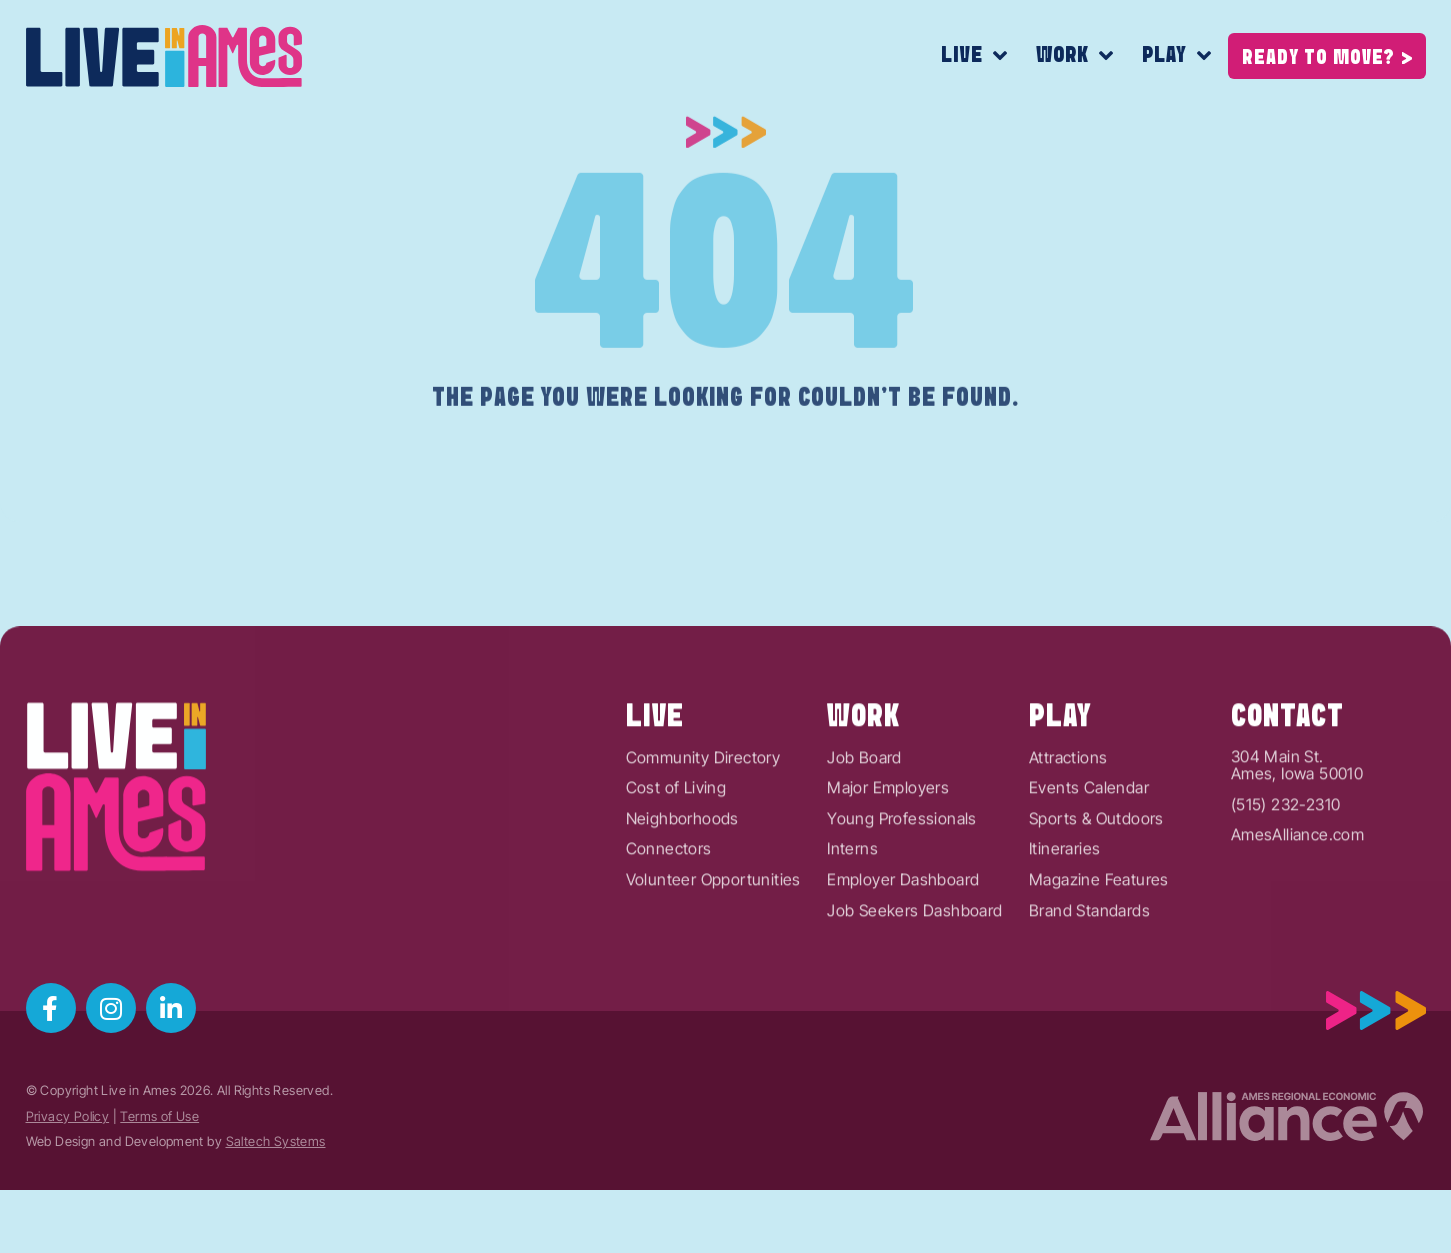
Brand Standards (1089, 968)
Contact (1287, 774)
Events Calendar (1089, 846)
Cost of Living (676, 846)
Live (974, 56)
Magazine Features (1099, 938)
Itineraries (1064, 907)
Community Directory (703, 815)
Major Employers (888, 846)
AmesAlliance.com (1297, 893)
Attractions (1068, 815)
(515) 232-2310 (1286, 862)
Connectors (669, 907)
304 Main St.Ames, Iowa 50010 (1297, 822)
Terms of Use (159, 1116)
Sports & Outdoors (1096, 876)
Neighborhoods (682, 876)
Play (1177, 56)
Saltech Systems (276, 1141)
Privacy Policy (68, 1116)
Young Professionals (902, 876)
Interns (852, 907)
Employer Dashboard (903, 938)
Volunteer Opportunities (713, 938)
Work (1075, 56)
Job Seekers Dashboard (914, 968)
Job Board (864, 815)
